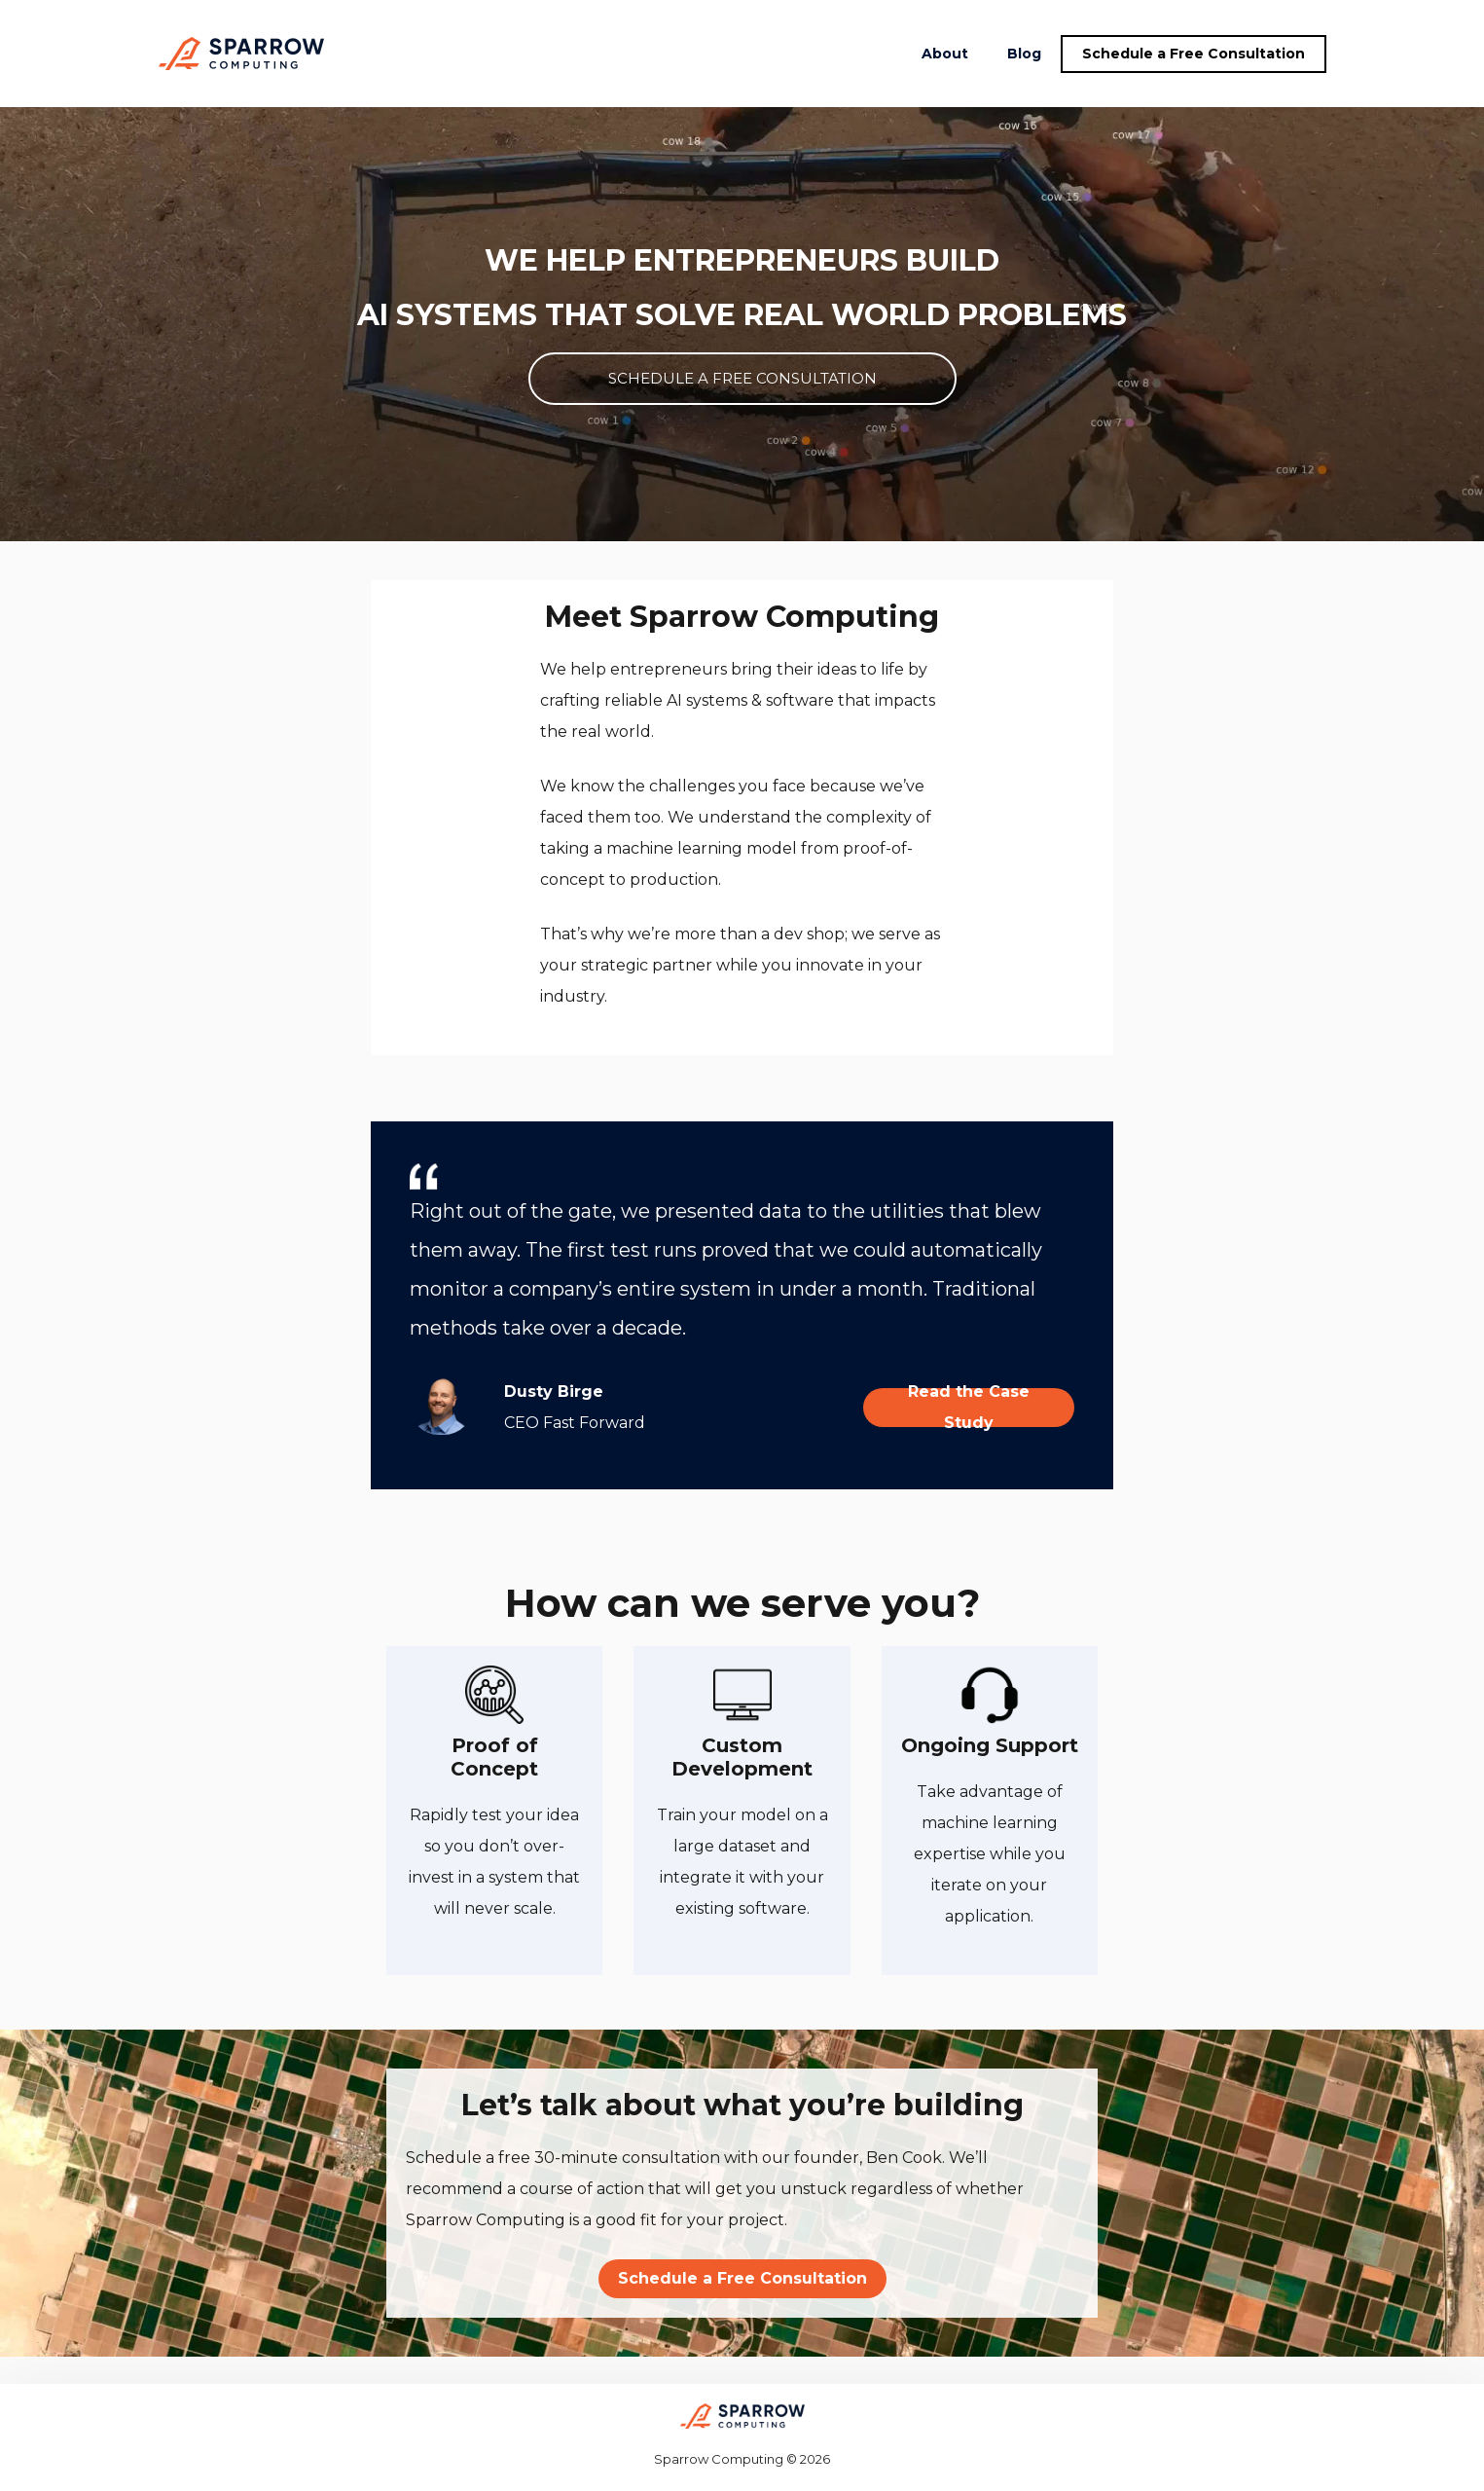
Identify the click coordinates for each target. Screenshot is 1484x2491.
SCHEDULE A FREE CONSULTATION (742, 378)
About (945, 53)
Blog (1024, 53)
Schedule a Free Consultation (1193, 53)
